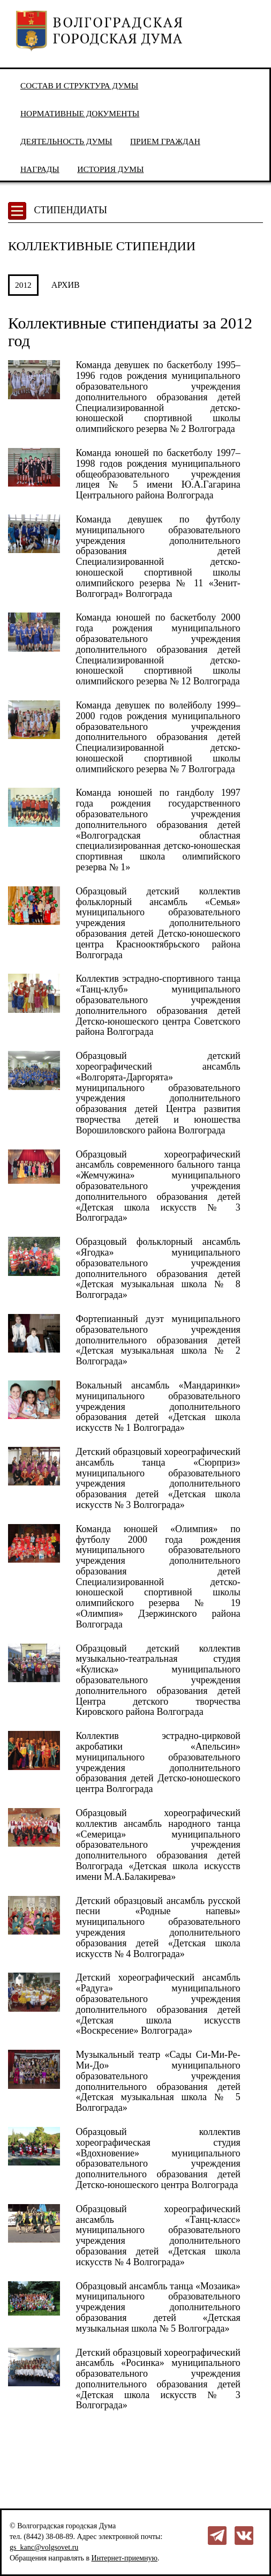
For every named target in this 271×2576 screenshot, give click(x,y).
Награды (39, 169)
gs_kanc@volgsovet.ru (44, 2547)
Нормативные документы (79, 113)
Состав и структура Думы (79, 85)
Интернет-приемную (124, 2558)
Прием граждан (165, 141)
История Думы (110, 169)
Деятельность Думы (66, 141)
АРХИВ (65, 284)
